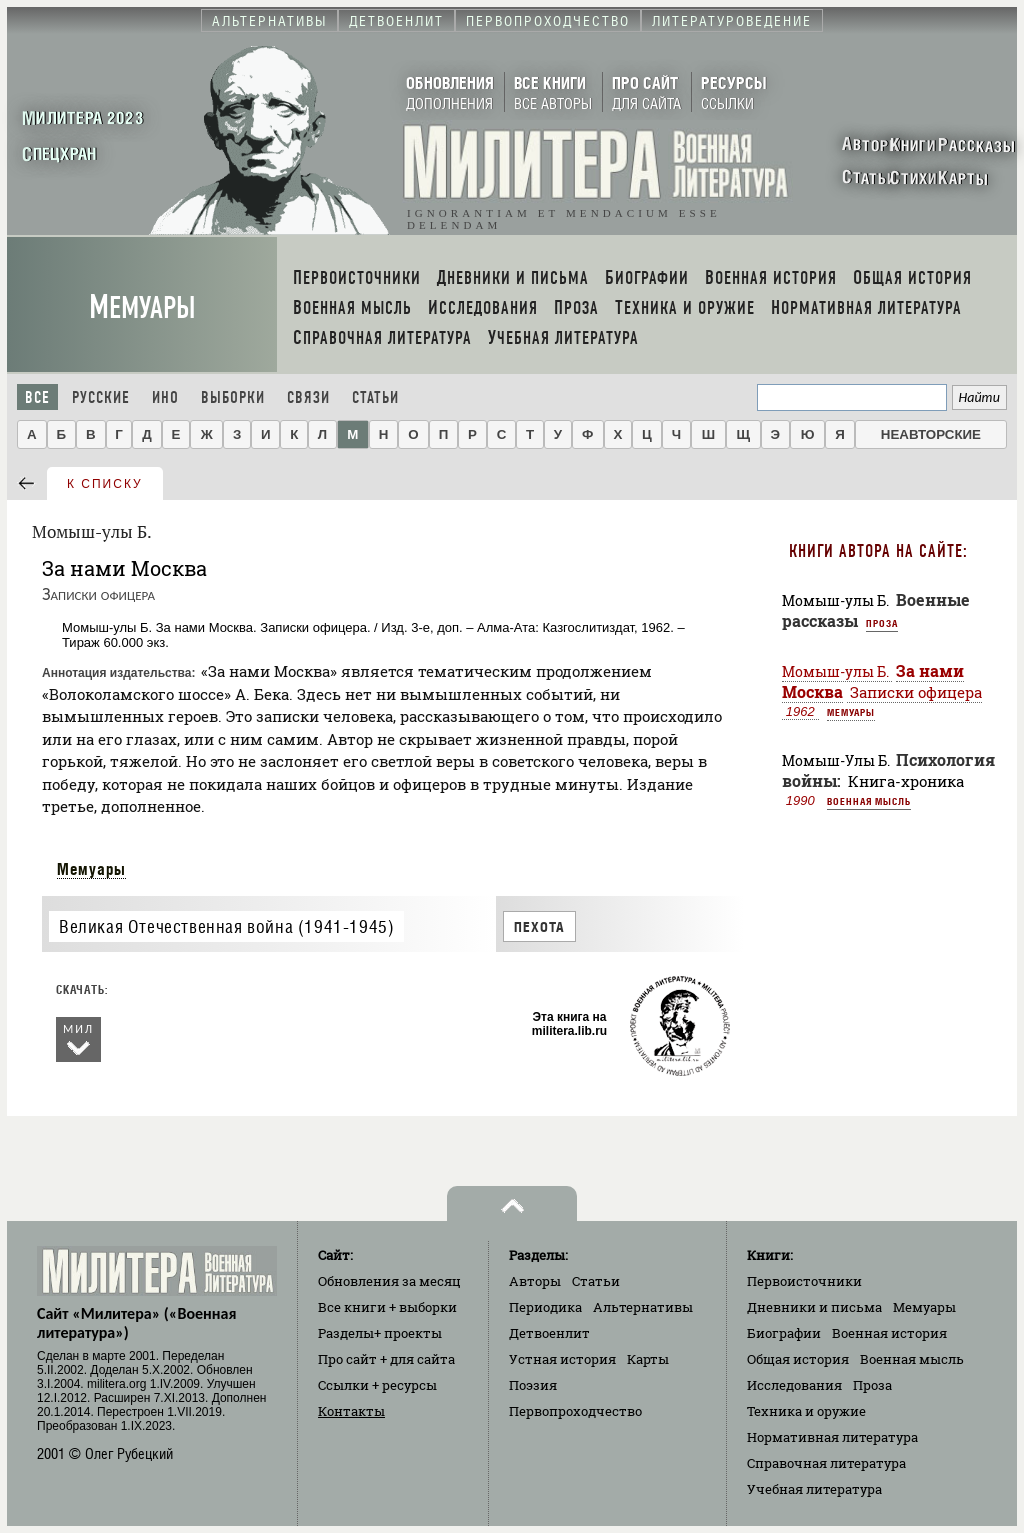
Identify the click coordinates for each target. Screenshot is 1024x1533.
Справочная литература (826, 1463)
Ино (165, 397)
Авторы (535, 1281)
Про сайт (386, 1359)
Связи (308, 397)
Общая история (798, 1359)
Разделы (380, 1333)
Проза (882, 623)
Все (37, 397)
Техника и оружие (806, 1411)
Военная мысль (869, 801)
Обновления (389, 1281)
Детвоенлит (549, 1333)
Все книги (387, 1307)
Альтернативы (643, 1307)
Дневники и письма (814, 1307)
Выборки (233, 397)
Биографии (784, 1333)
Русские (101, 397)
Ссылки (377, 1385)
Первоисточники (804, 1281)
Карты (648, 1359)
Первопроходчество (575, 1411)
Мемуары (142, 307)
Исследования (794, 1385)
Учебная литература (814, 1489)
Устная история (562, 1359)
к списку (105, 484)
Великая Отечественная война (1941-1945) (226, 926)
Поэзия (533, 1385)
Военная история (889, 1333)
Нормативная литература (832, 1437)
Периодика (545, 1307)
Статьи (375, 397)
